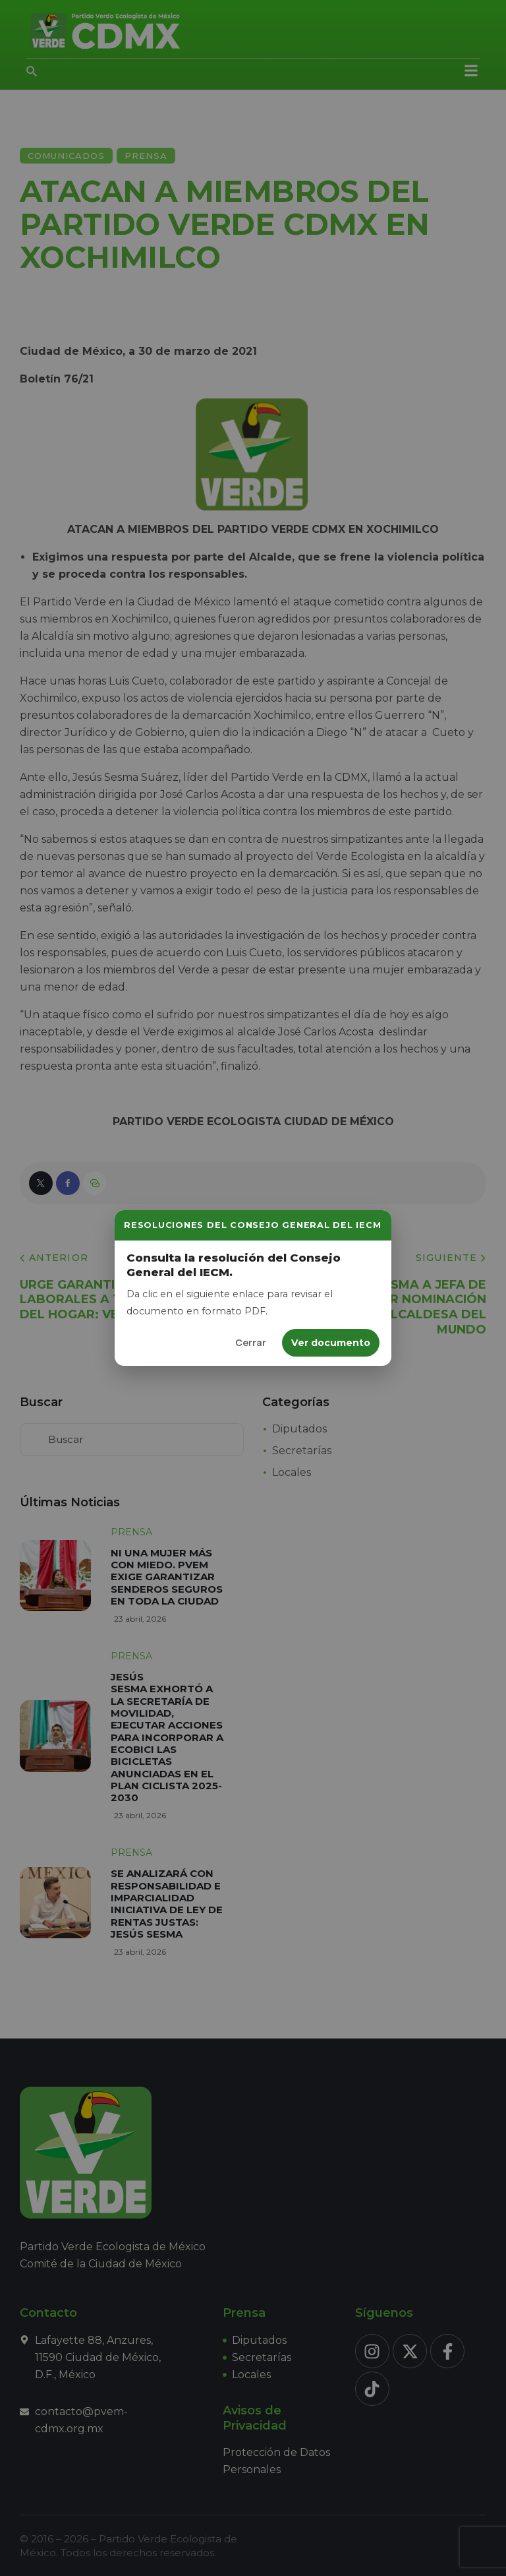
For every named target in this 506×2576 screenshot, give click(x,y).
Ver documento (330, 1343)
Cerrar (250, 1342)
